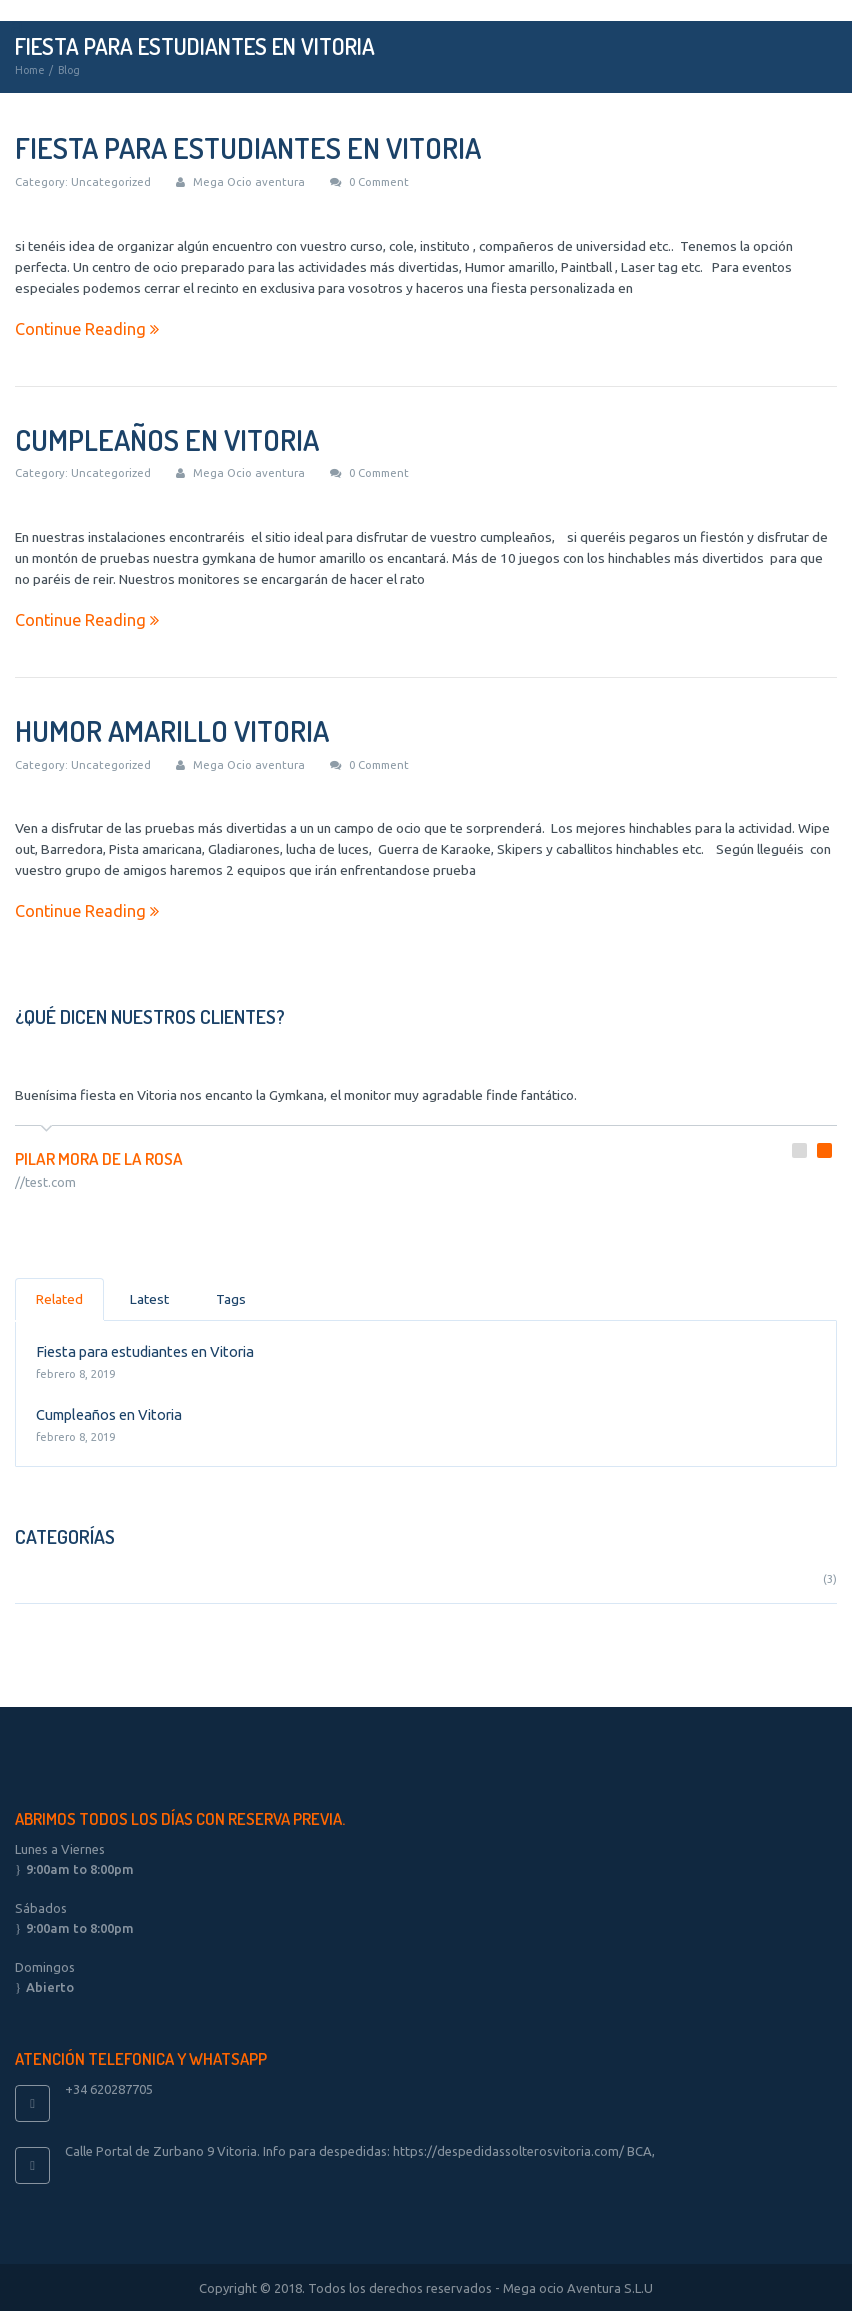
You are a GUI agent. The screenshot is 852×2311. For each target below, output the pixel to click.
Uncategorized (111, 181)
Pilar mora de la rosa (99, 1155)
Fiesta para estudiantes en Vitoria (248, 147)
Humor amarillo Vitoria (172, 730)
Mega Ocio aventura (249, 181)
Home (29, 70)
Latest (149, 1296)
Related (59, 1296)
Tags (231, 1296)
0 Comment (379, 181)
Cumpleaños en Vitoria (167, 439)
